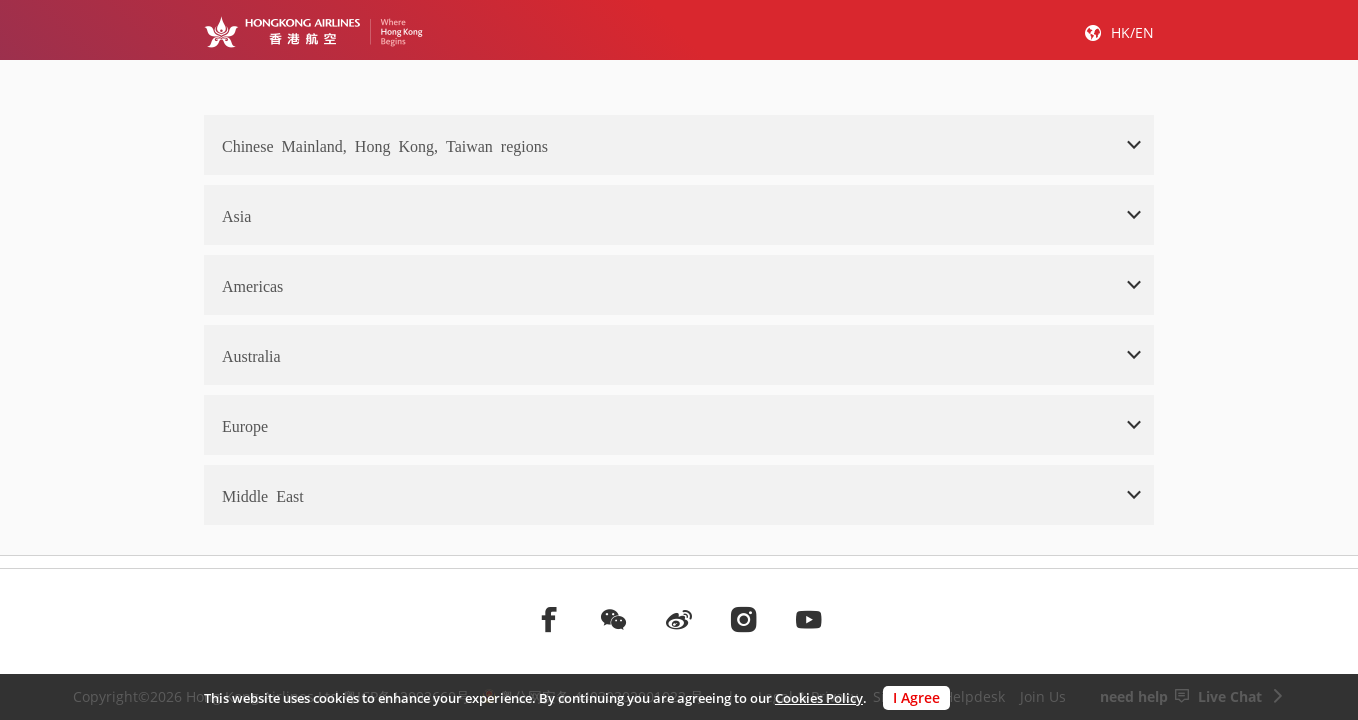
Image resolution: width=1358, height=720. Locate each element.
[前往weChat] (614, 619)
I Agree (916, 697)
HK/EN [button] (1132, 32)
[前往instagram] (744, 619)
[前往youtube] (809, 619)
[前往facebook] (549, 619)
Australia (251, 355)
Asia (236, 215)
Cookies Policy (819, 698)
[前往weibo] (679, 619)
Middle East (263, 495)
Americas (252, 285)
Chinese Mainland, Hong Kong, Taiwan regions (385, 145)
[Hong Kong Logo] (313, 32)
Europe (245, 425)
